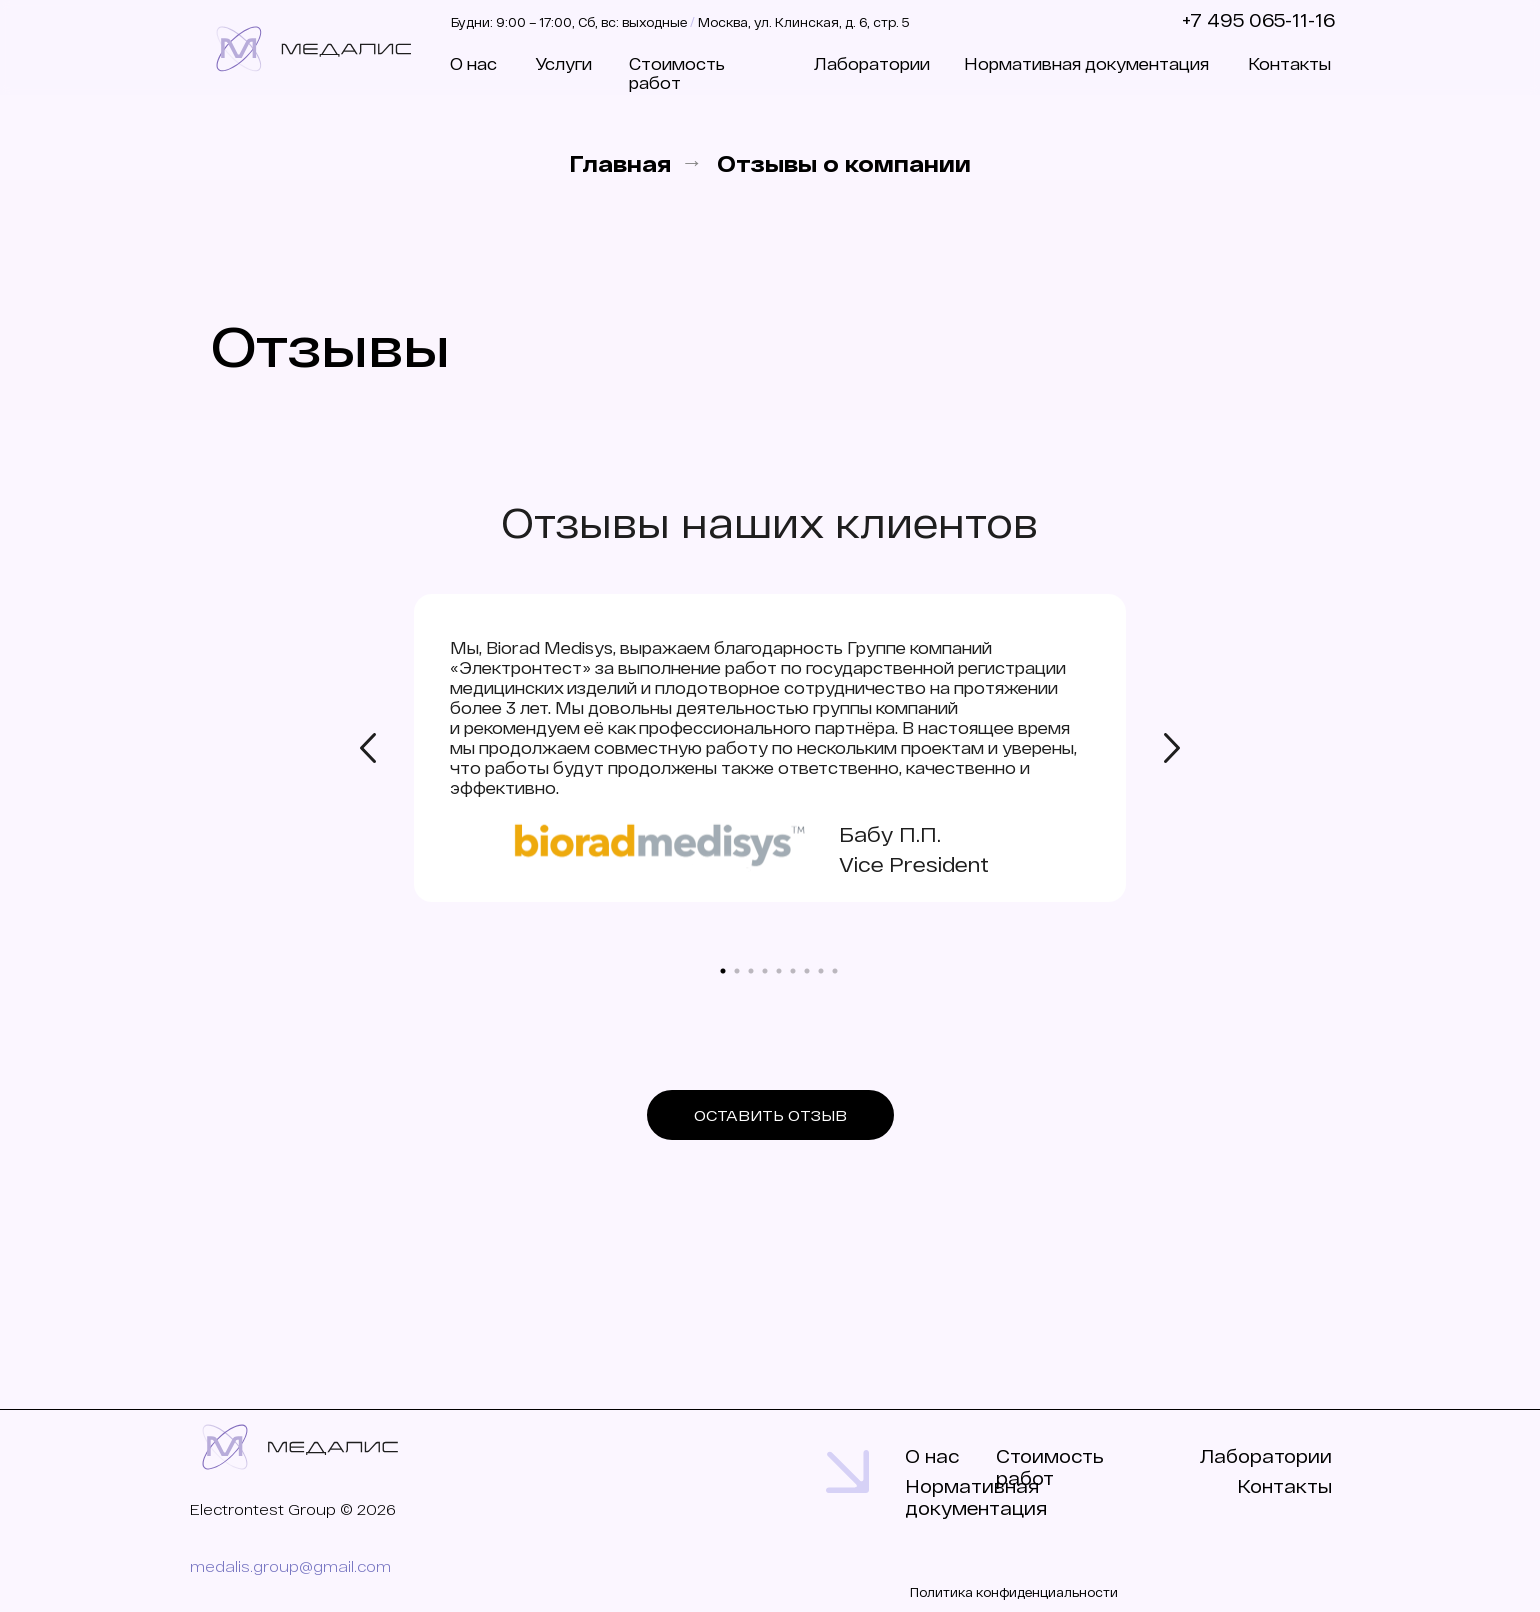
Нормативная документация (1086, 63)
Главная (620, 163)
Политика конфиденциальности (1014, 1592)
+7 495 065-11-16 (1258, 20)
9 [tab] (840, 976)
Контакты (1289, 63)
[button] (770, 1115)
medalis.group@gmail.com (290, 1566)
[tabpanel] (770, 765)
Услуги (563, 63)
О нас (473, 63)
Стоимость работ (677, 73)
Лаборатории (872, 63)
